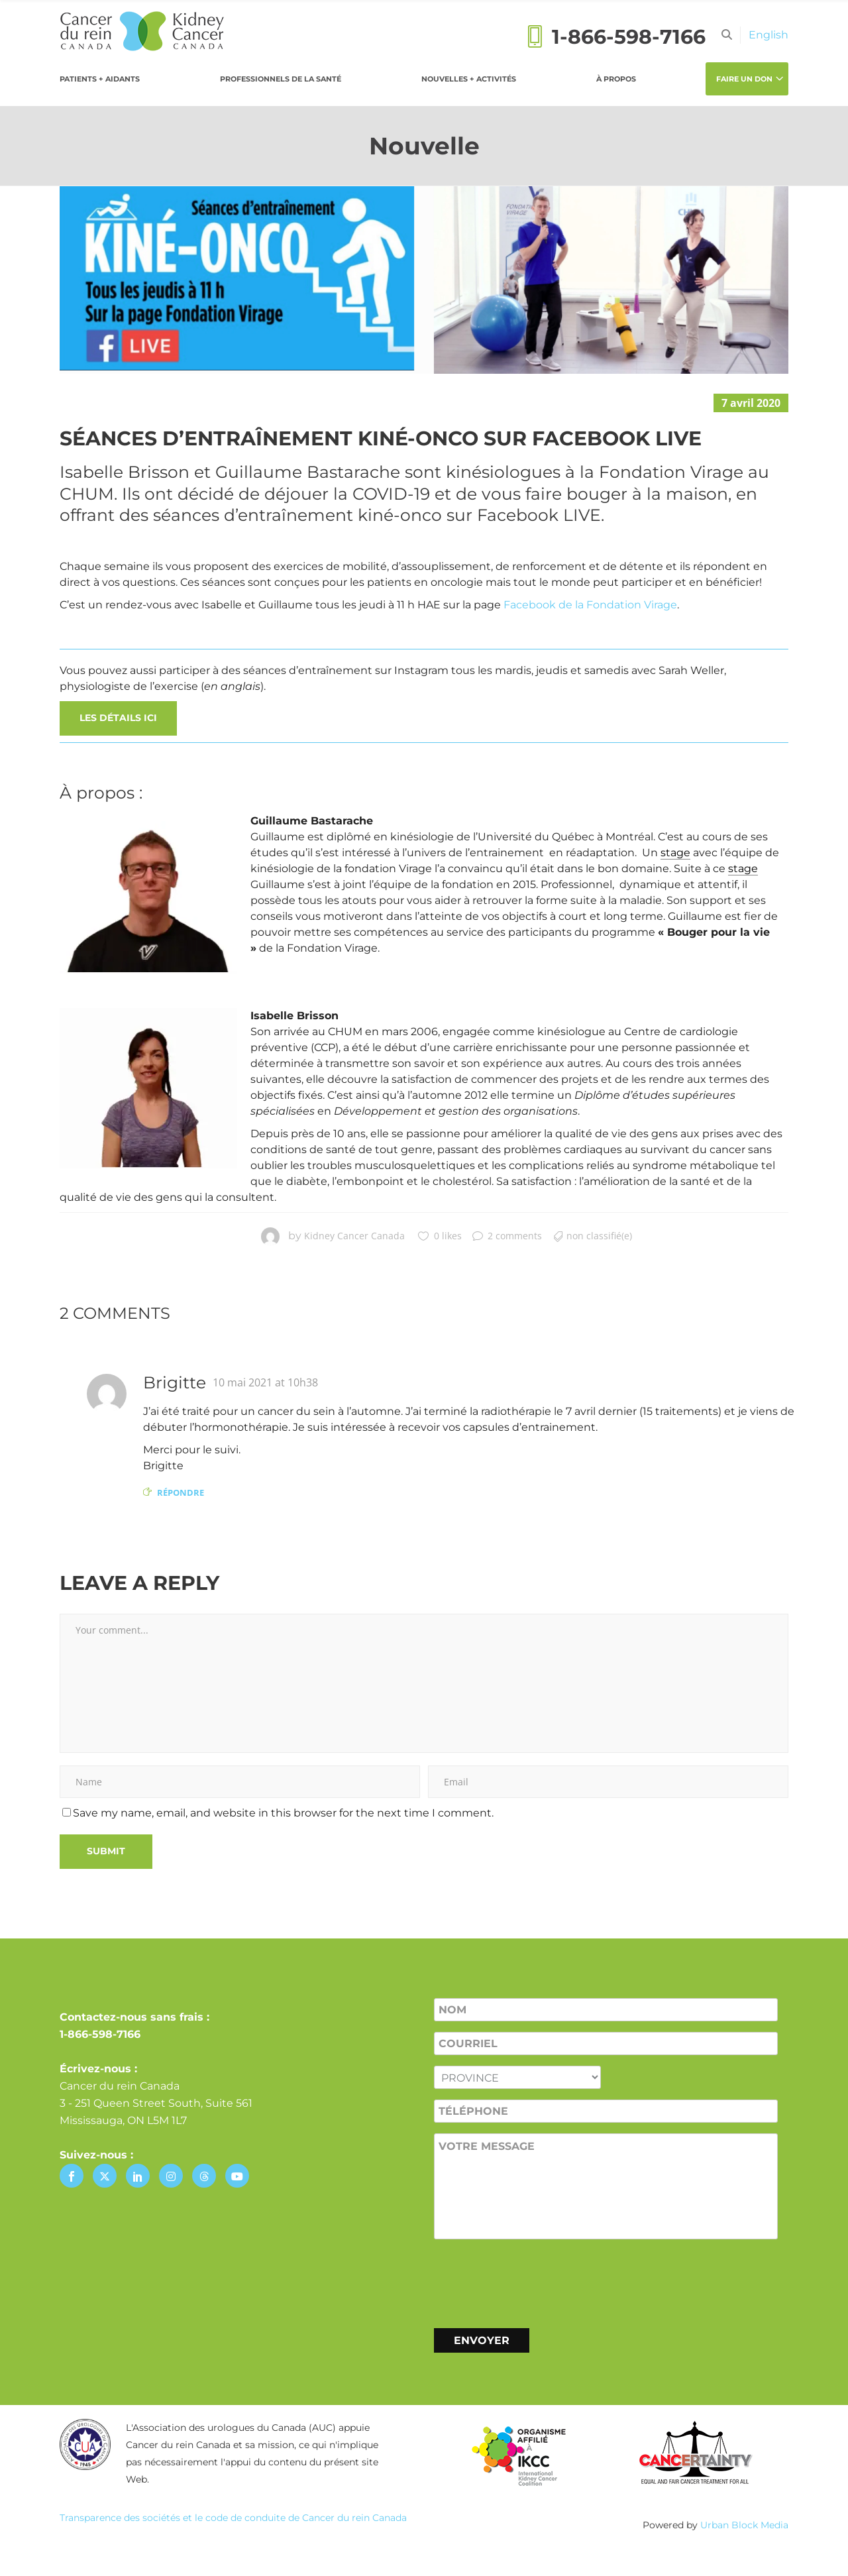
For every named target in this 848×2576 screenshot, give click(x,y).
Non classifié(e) (599, 1235)
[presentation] (534, 2281)
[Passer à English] (768, 34)
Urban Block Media (744, 2525)
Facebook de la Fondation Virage (590, 604)
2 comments (507, 1235)
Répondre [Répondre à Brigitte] (180, 1492)
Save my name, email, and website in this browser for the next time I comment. (283, 1813)
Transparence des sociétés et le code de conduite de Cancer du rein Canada (233, 2518)
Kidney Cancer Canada (354, 1235)
